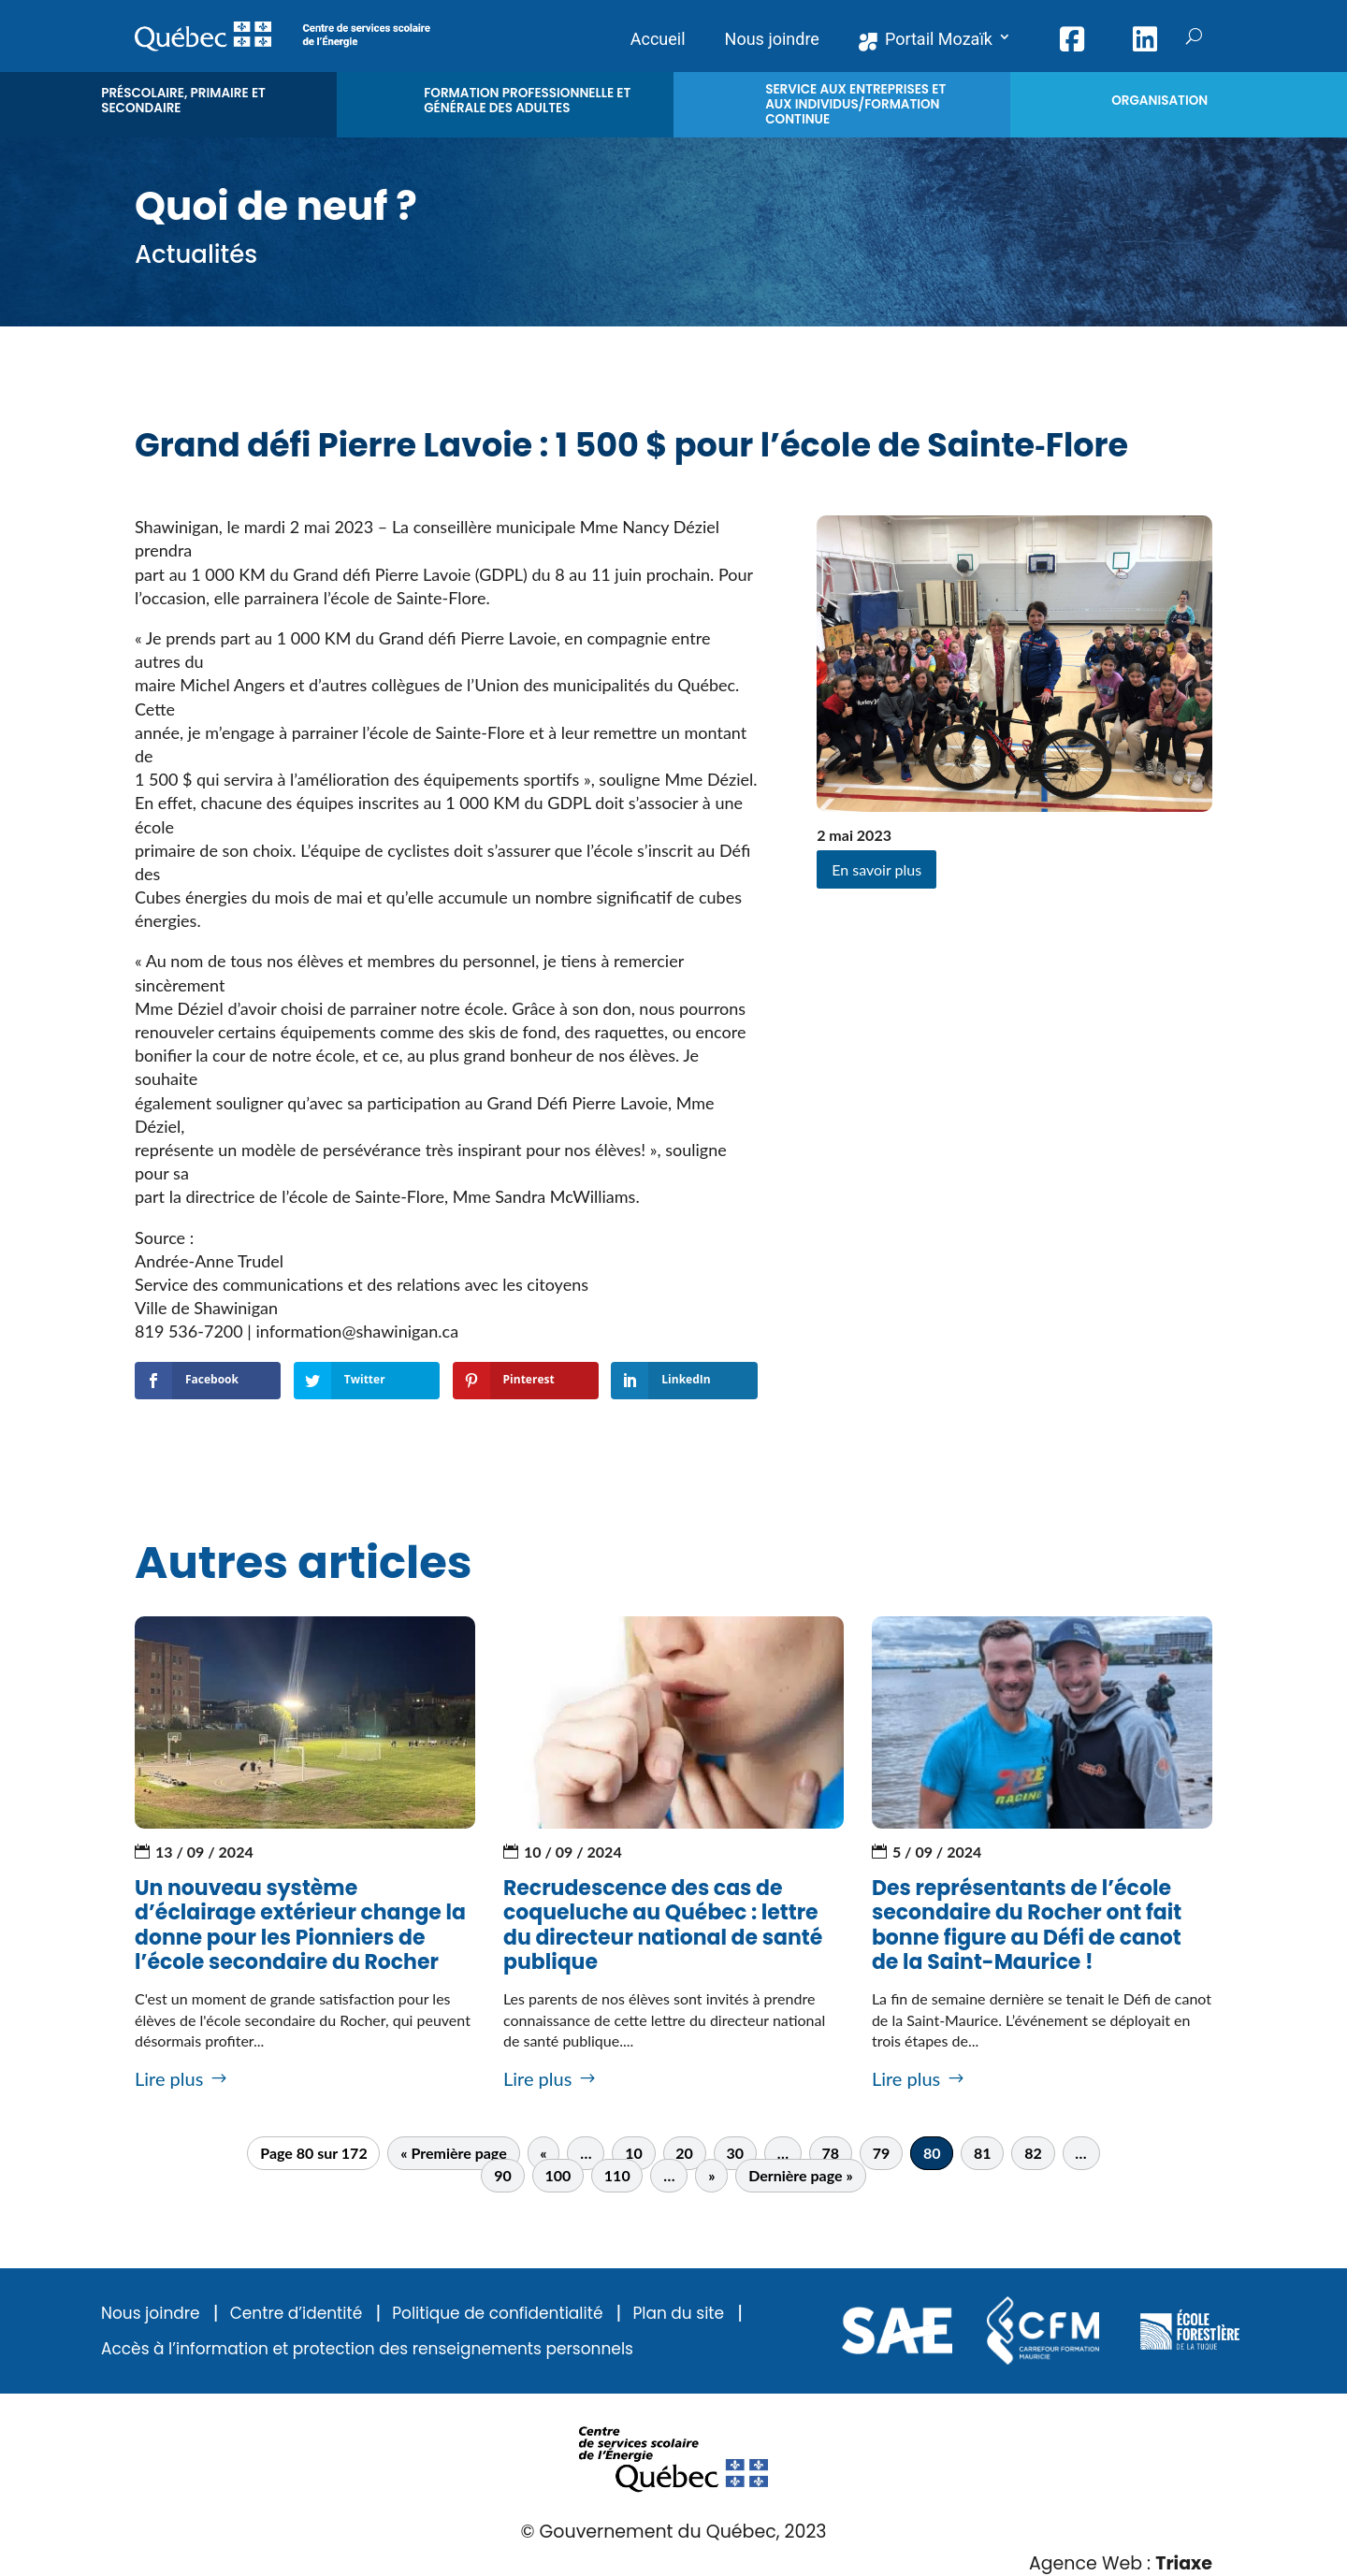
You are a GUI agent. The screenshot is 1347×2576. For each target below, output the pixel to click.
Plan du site (678, 2313)
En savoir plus (876, 869)
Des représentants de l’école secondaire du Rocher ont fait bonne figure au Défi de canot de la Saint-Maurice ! (1026, 1925)
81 (983, 2154)
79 (882, 2154)
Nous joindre (150, 2313)
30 (735, 2154)
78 (831, 2154)
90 (503, 2176)
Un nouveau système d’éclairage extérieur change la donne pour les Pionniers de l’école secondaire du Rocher (300, 1925)
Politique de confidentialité (497, 2313)
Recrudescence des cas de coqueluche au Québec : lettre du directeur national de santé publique (662, 1925)
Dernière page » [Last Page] (800, 2176)
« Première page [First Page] (453, 2154)
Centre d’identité (296, 2313)
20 (684, 2154)
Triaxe (1183, 2563)
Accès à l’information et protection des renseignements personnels (367, 2349)
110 (617, 2176)
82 (1033, 2154)
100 (557, 2176)
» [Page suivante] (711, 2176)
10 (634, 2154)
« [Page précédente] (543, 2154)
